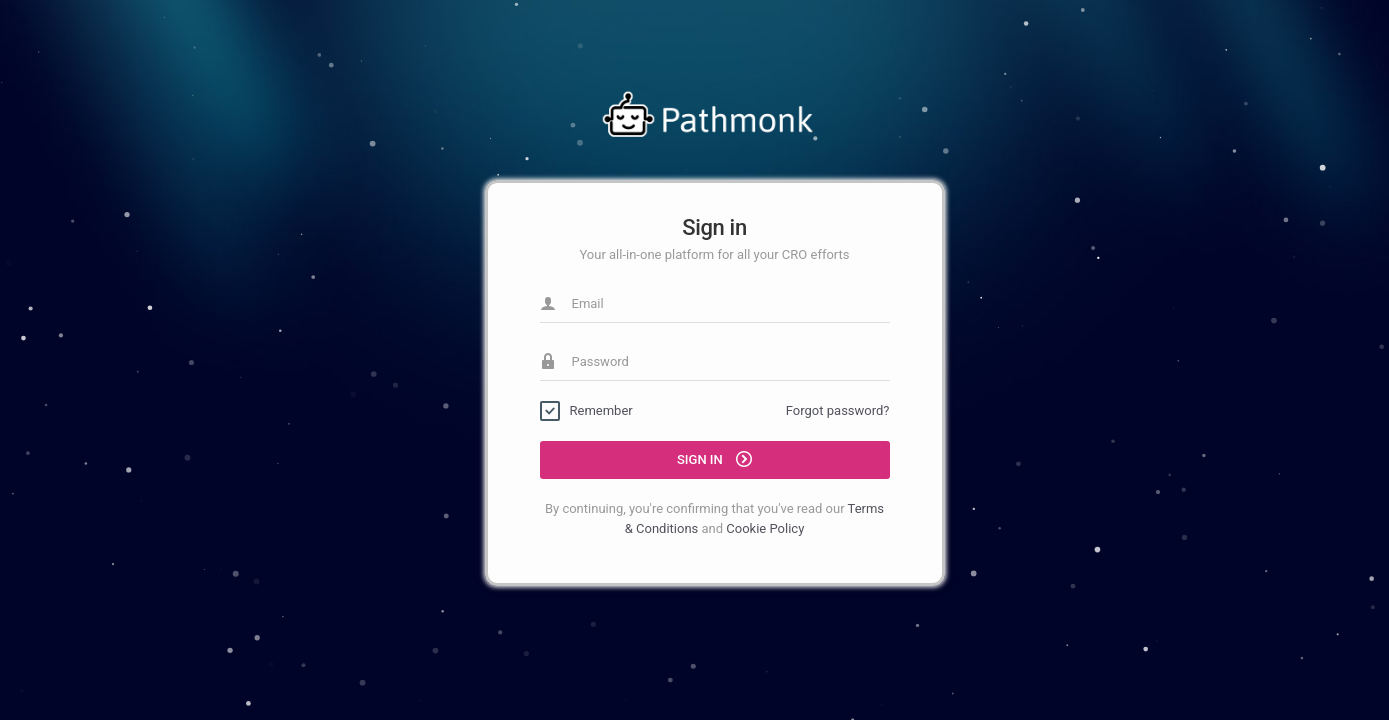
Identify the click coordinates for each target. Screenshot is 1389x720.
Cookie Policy (765, 528)
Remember (601, 411)
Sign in (714, 459)
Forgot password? (838, 410)
